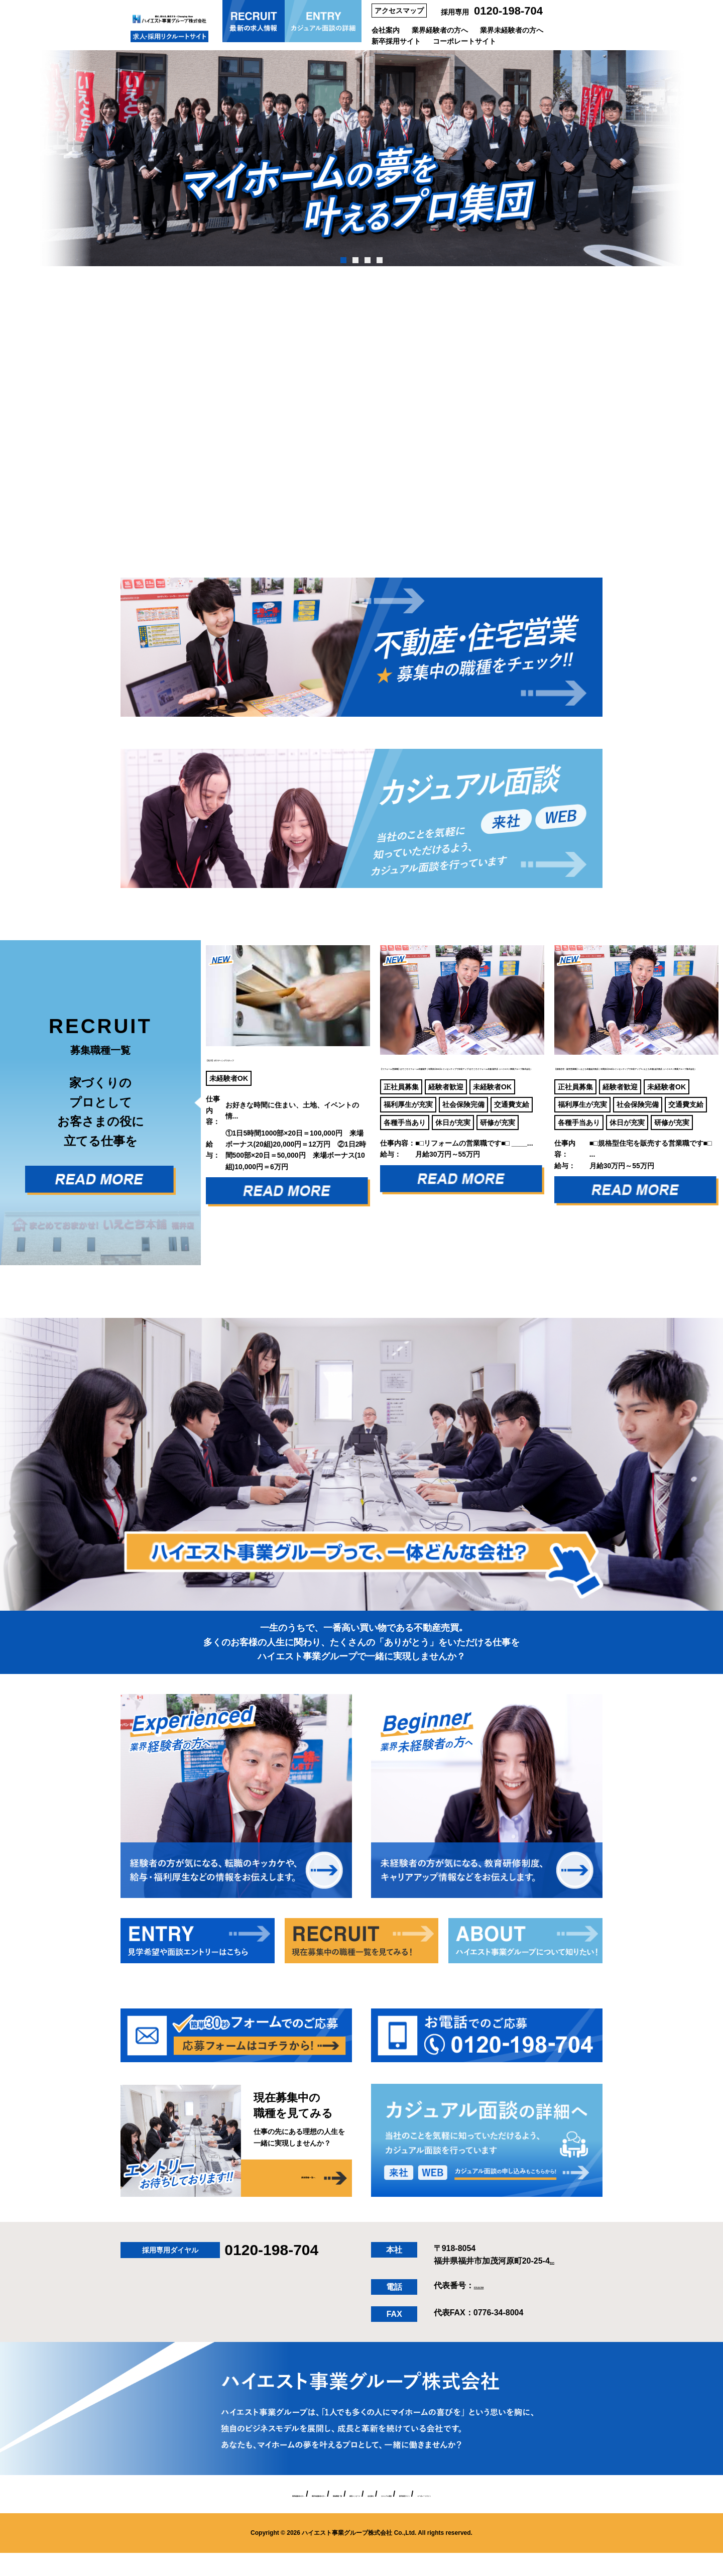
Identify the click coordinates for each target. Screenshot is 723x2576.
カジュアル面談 (445, 2517)
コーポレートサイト (464, 41)
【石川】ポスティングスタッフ (269, 1020)
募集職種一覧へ (285, 2202)
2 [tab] (355, 260)
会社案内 (386, 30)
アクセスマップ (399, 11)
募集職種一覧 (282, 2517)
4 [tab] (379, 260)
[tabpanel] (361, 158)
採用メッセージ (342, 2517)
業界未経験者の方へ (511, 30)
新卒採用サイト (396, 41)
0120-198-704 (508, 11)
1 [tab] (343, 260)
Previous (193, 1095)
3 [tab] (367, 260)
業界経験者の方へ (440, 30)
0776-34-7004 (499, 2308)
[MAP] (561, 2284)
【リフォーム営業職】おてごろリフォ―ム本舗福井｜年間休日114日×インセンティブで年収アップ (461, 1057)
